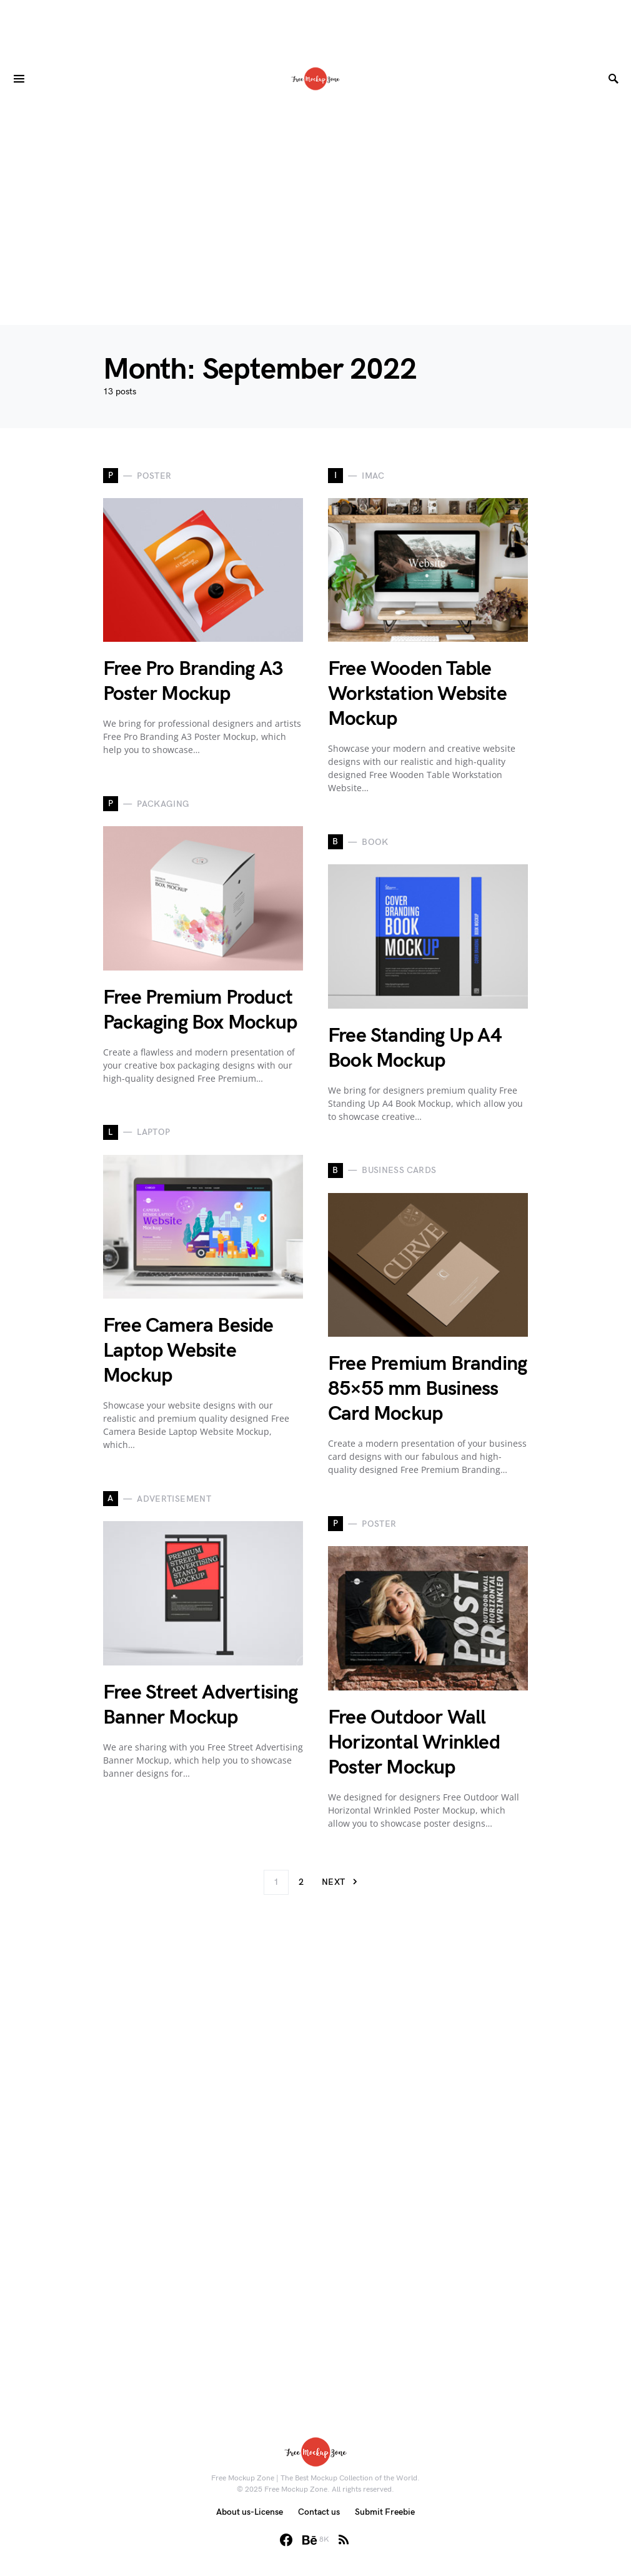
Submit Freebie (385, 2512)
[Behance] (315, 2540)
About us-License (249, 2512)
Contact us (319, 2512)
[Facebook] (286, 2540)
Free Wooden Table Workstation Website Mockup (417, 694)
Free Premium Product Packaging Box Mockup (200, 1010)
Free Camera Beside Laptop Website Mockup (188, 1351)
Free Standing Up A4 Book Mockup (415, 1048)
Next (333, 1882)
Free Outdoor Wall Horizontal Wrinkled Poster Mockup (414, 1742)
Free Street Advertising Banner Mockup (200, 1705)
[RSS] (344, 2540)
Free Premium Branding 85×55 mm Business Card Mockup (427, 1389)
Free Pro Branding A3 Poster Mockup (193, 681)
